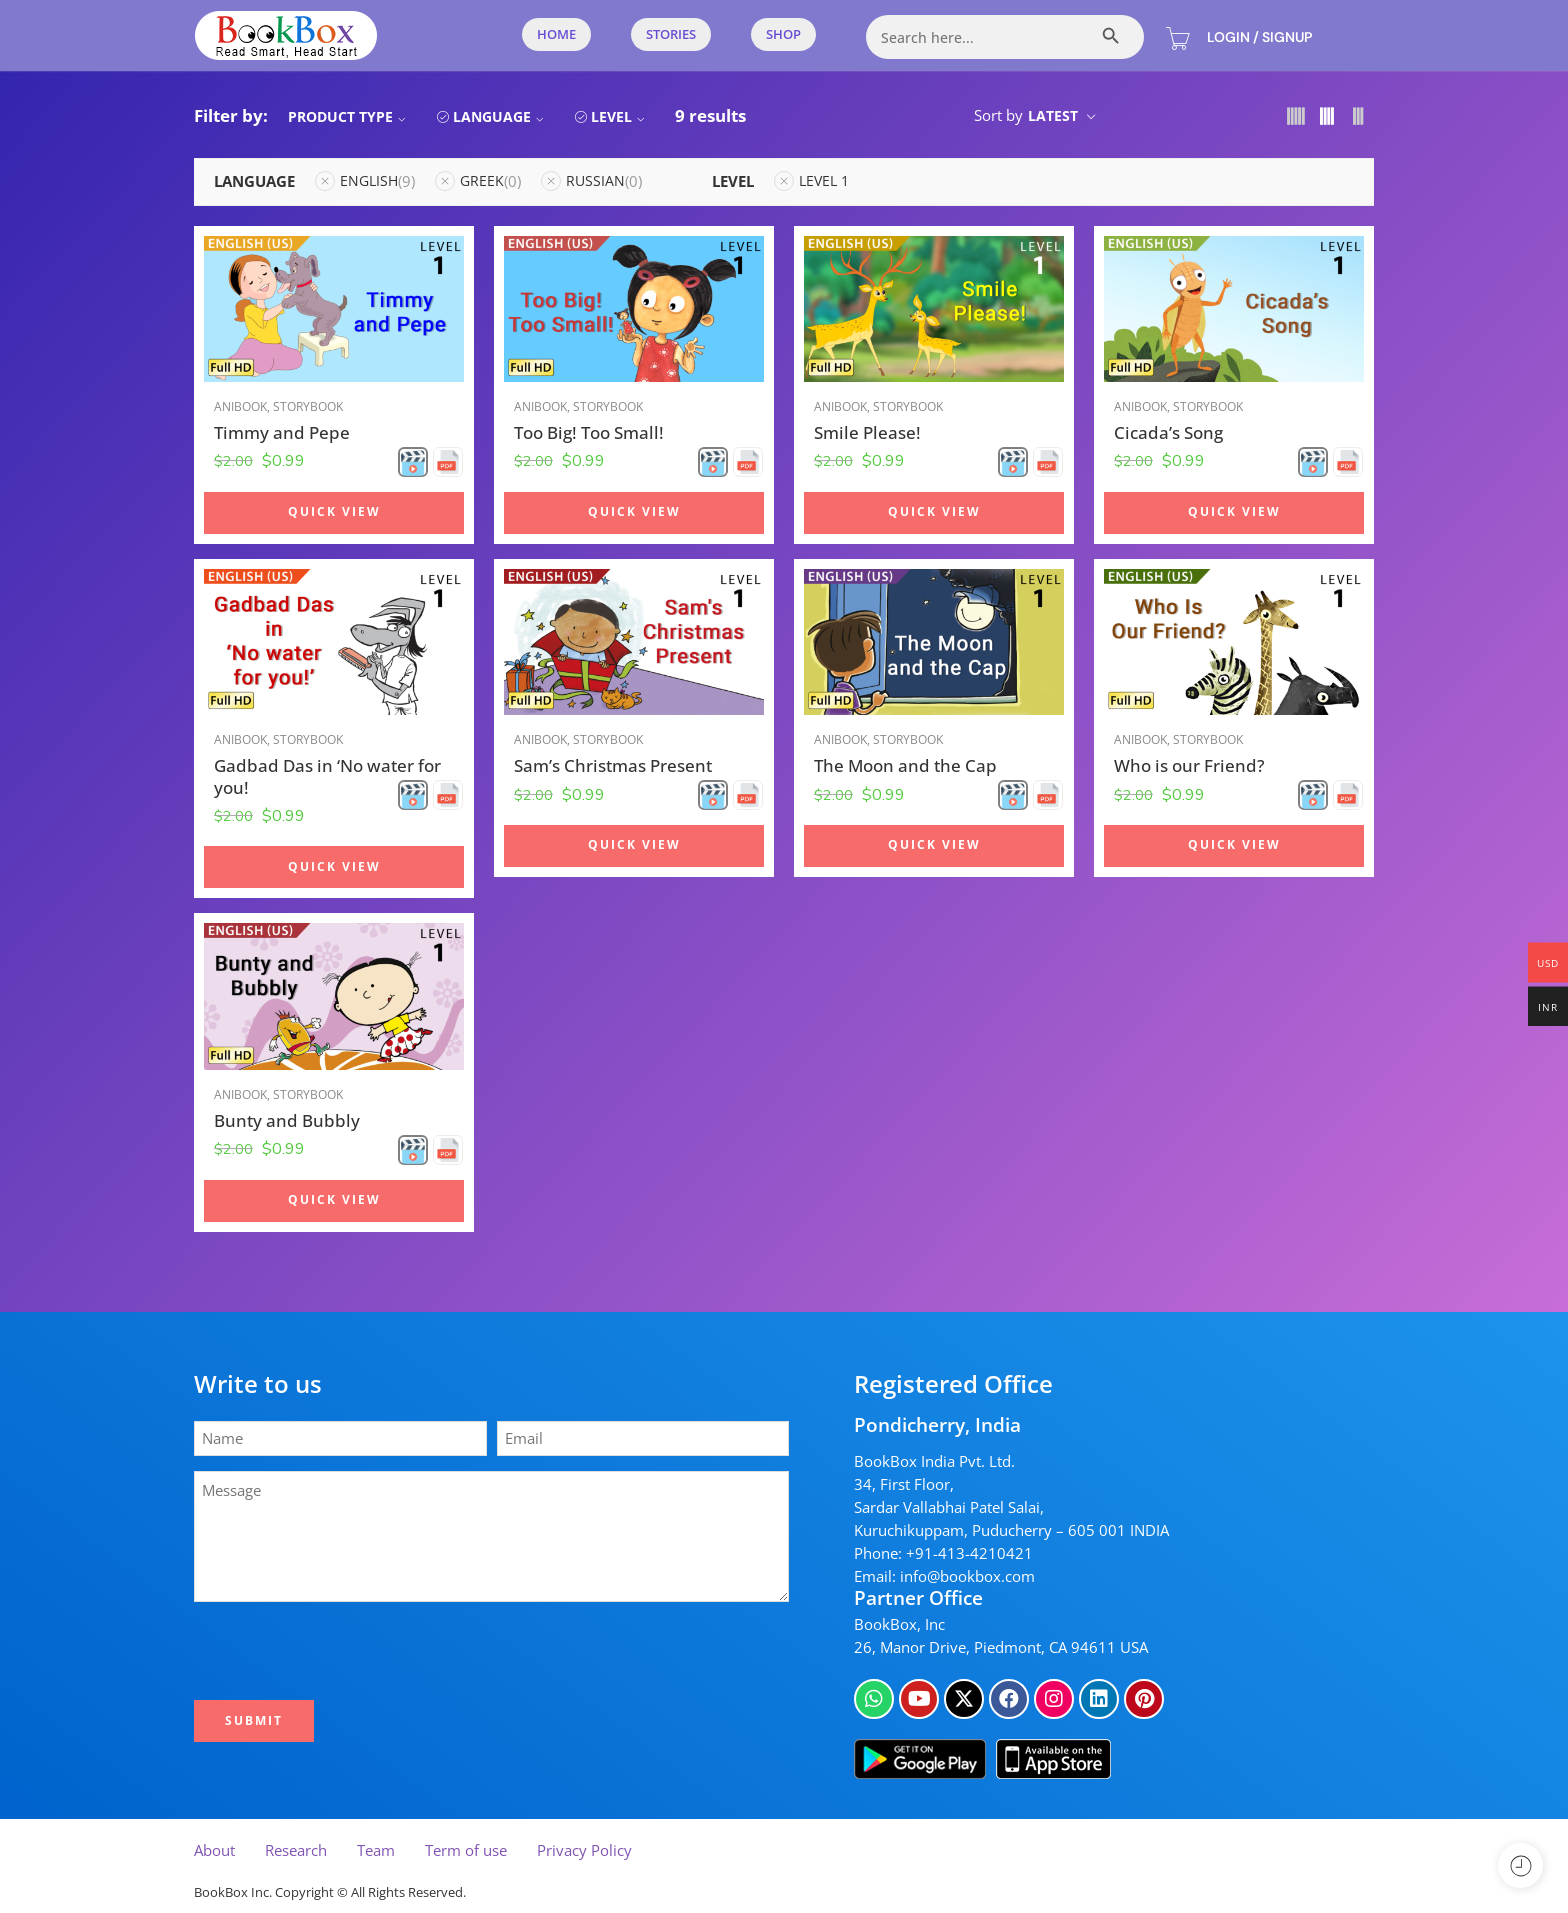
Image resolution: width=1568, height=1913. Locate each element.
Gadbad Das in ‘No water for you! (327, 776)
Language (501, 116)
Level (620, 116)
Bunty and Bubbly (287, 1120)
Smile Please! (867, 432)
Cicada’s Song (1168, 432)
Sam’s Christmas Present (613, 765)
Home (556, 34)
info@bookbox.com (967, 1576)
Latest (1053, 115)
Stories (671, 34)
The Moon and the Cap (905, 765)
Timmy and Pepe (282, 432)
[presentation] (351, 1651)
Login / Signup (1259, 37)
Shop (783, 34)
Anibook (240, 406)
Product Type (349, 116)
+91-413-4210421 (969, 1553)
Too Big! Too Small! (589, 432)
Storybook (308, 406)
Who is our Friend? (1189, 765)
